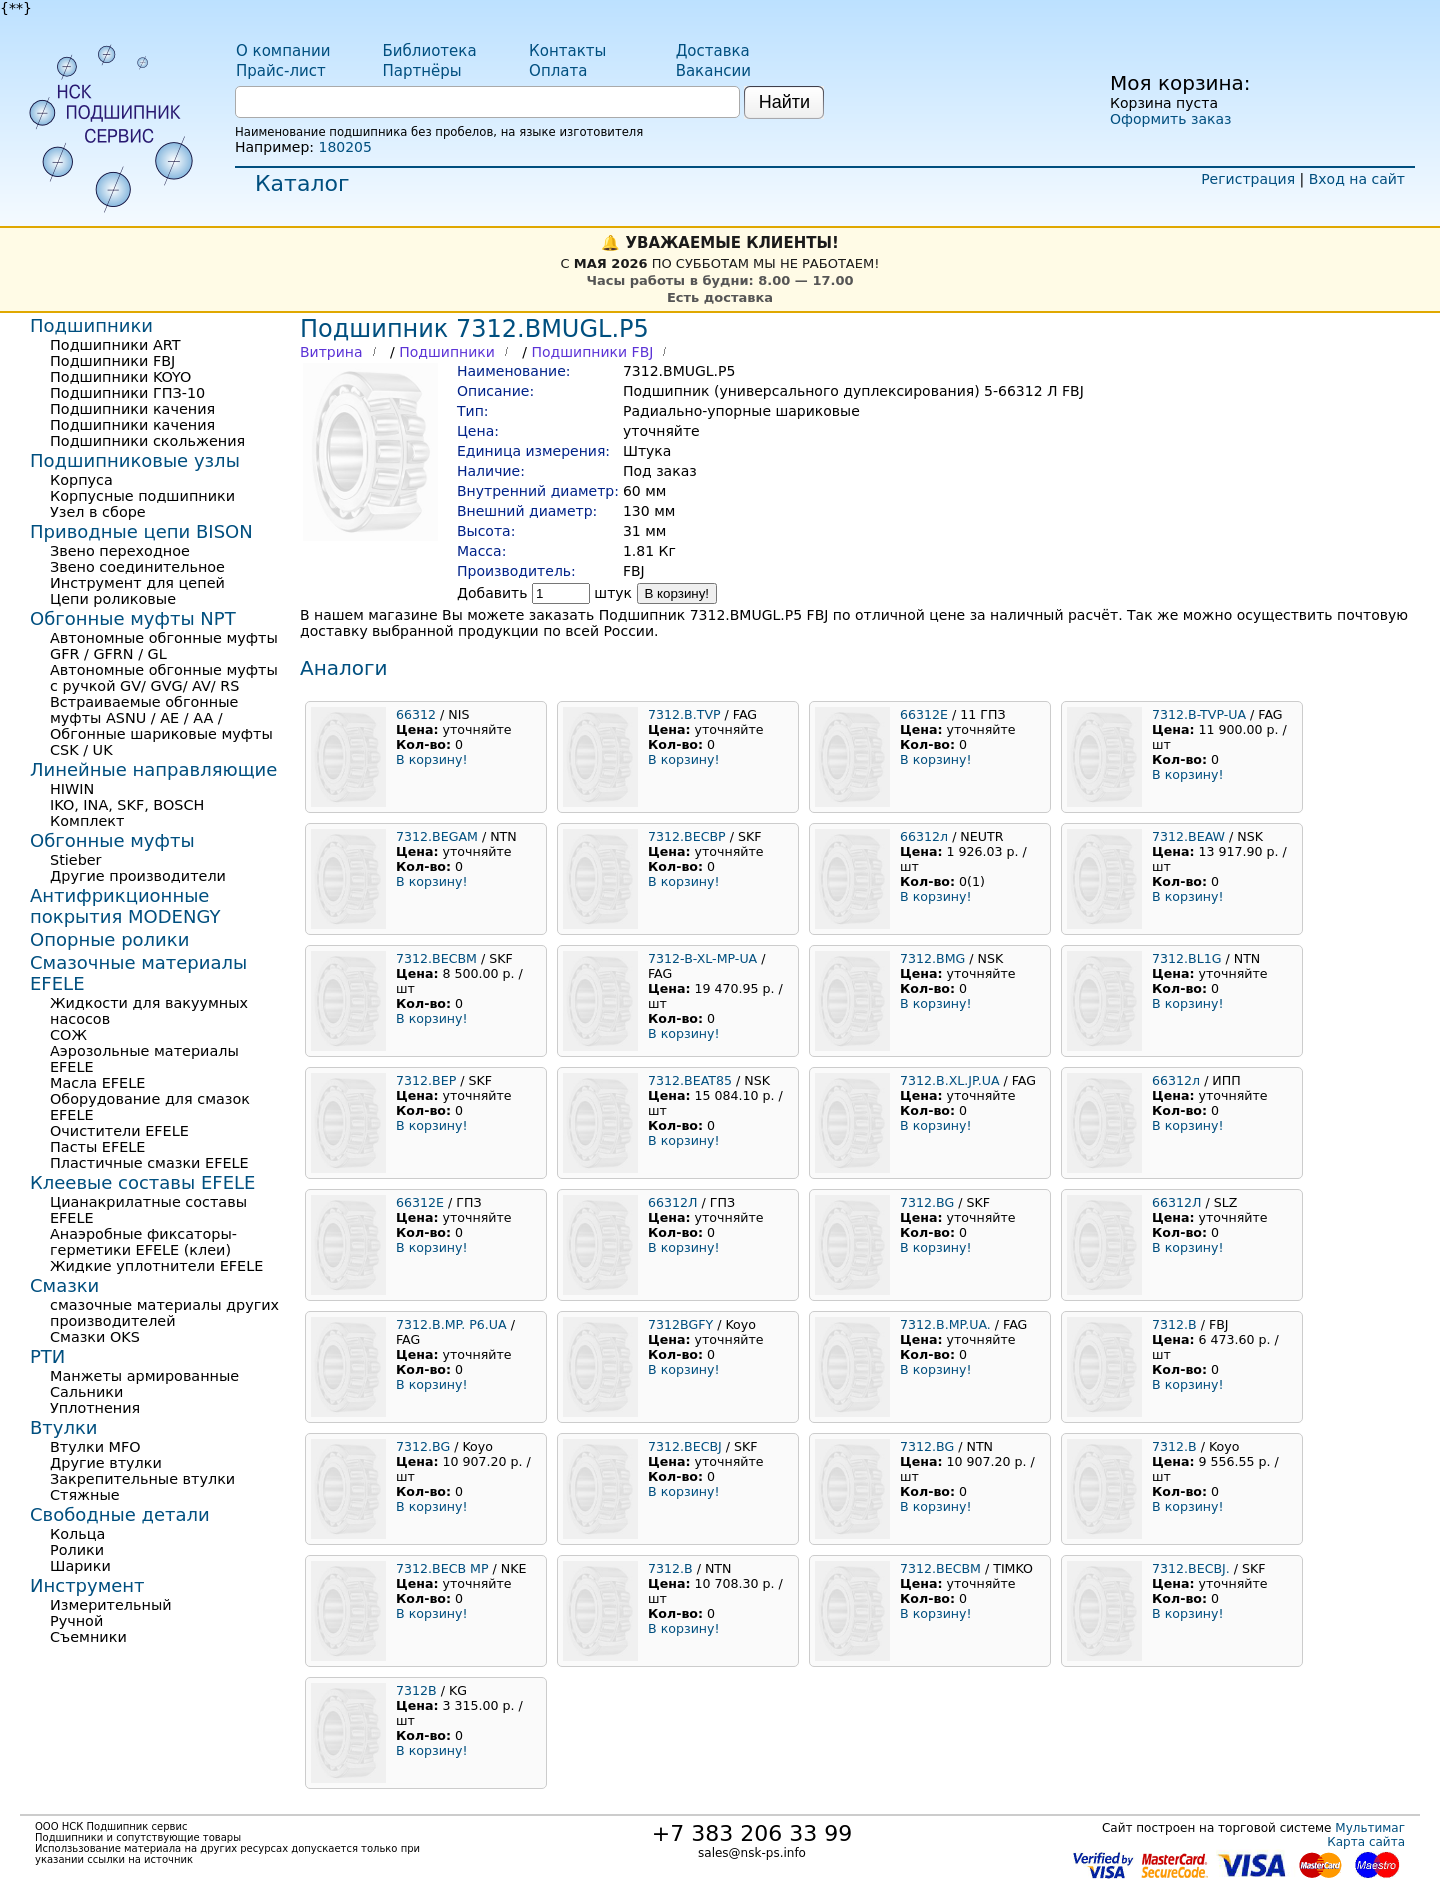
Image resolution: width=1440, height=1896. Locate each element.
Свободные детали (120, 1514)
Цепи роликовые (113, 599)
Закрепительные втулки (142, 1479)
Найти (784, 102)
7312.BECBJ (685, 1446)
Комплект (87, 821)
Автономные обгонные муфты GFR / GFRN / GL (164, 646)
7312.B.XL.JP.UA (950, 1080)
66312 (418, 714)
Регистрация (1248, 179)
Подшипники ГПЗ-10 (127, 393)
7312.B (1174, 1324)
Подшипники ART (115, 345)
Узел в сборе (98, 512)
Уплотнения (95, 1408)
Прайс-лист (281, 71)
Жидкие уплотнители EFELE (156, 1266)
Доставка (713, 51)
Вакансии (713, 71)
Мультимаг (1370, 1828)
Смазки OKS (95, 1337)
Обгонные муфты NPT (133, 618)
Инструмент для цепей (137, 583)
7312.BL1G (1186, 958)
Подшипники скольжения (147, 441)
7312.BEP (426, 1080)
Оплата (558, 71)
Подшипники (447, 352)
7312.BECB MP (442, 1568)
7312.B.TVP (684, 714)
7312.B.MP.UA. (945, 1324)
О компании (283, 51)
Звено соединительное (137, 567)
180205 (344, 147)
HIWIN (72, 789)
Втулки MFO (95, 1447)
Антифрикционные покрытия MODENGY (125, 906)
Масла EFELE (97, 1083)
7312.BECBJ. (1191, 1568)
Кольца (77, 1534)
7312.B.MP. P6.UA (451, 1324)
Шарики (80, 1566)
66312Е (924, 714)
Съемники (88, 1637)
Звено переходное (120, 551)
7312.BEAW (1188, 836)
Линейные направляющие (153, 769)
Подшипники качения (132, 409)
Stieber (76, 860)
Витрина (331, 352)
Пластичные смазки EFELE (149, 1163)
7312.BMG (932, 958)
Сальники (86, 1392)
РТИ (47, 1356)
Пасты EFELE (97, 1147)
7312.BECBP (687, 836)
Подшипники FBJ (592, 352)
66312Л (673, 1202)
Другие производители (138, 876)
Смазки (64, 1285)
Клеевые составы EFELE (142, 1182)
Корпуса (81, 480)
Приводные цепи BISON (141, 531)
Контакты (567, 51)
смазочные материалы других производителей (164, 1313)
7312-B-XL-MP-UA (702, 958)
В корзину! (677, 593)
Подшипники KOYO (120, 377)
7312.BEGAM (437, 836)
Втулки (64, 1427)
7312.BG (927, 1202)
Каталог (302, 183)
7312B (416, 1690)
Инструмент (87, 1585)
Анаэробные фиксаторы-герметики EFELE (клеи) (143, 1242)
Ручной (76, 1621)
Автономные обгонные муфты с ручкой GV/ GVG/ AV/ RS (164, 678)
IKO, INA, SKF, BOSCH (127, 805)
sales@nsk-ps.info (752, 1853)
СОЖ (68, 1035)
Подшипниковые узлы (135, 460)
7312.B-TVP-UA (1199, 714)
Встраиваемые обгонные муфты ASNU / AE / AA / (144, 710)
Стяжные (85, 1495)
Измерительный (111, 1605)
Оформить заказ (1170, 119)
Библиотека (430, 51)
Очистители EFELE (119, 1131)
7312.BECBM (436, 958)
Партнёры (422, 71)
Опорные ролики (109, 939)
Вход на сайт (1357, 179)
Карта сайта (1366, 1842)
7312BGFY (680, 1324)
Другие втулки (106, 1463)
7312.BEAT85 (690, 1080)
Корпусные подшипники (142, 496)
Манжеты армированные (144, 1376)
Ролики (77, 1550)
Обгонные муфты (112, 840)
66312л (924, 836)
